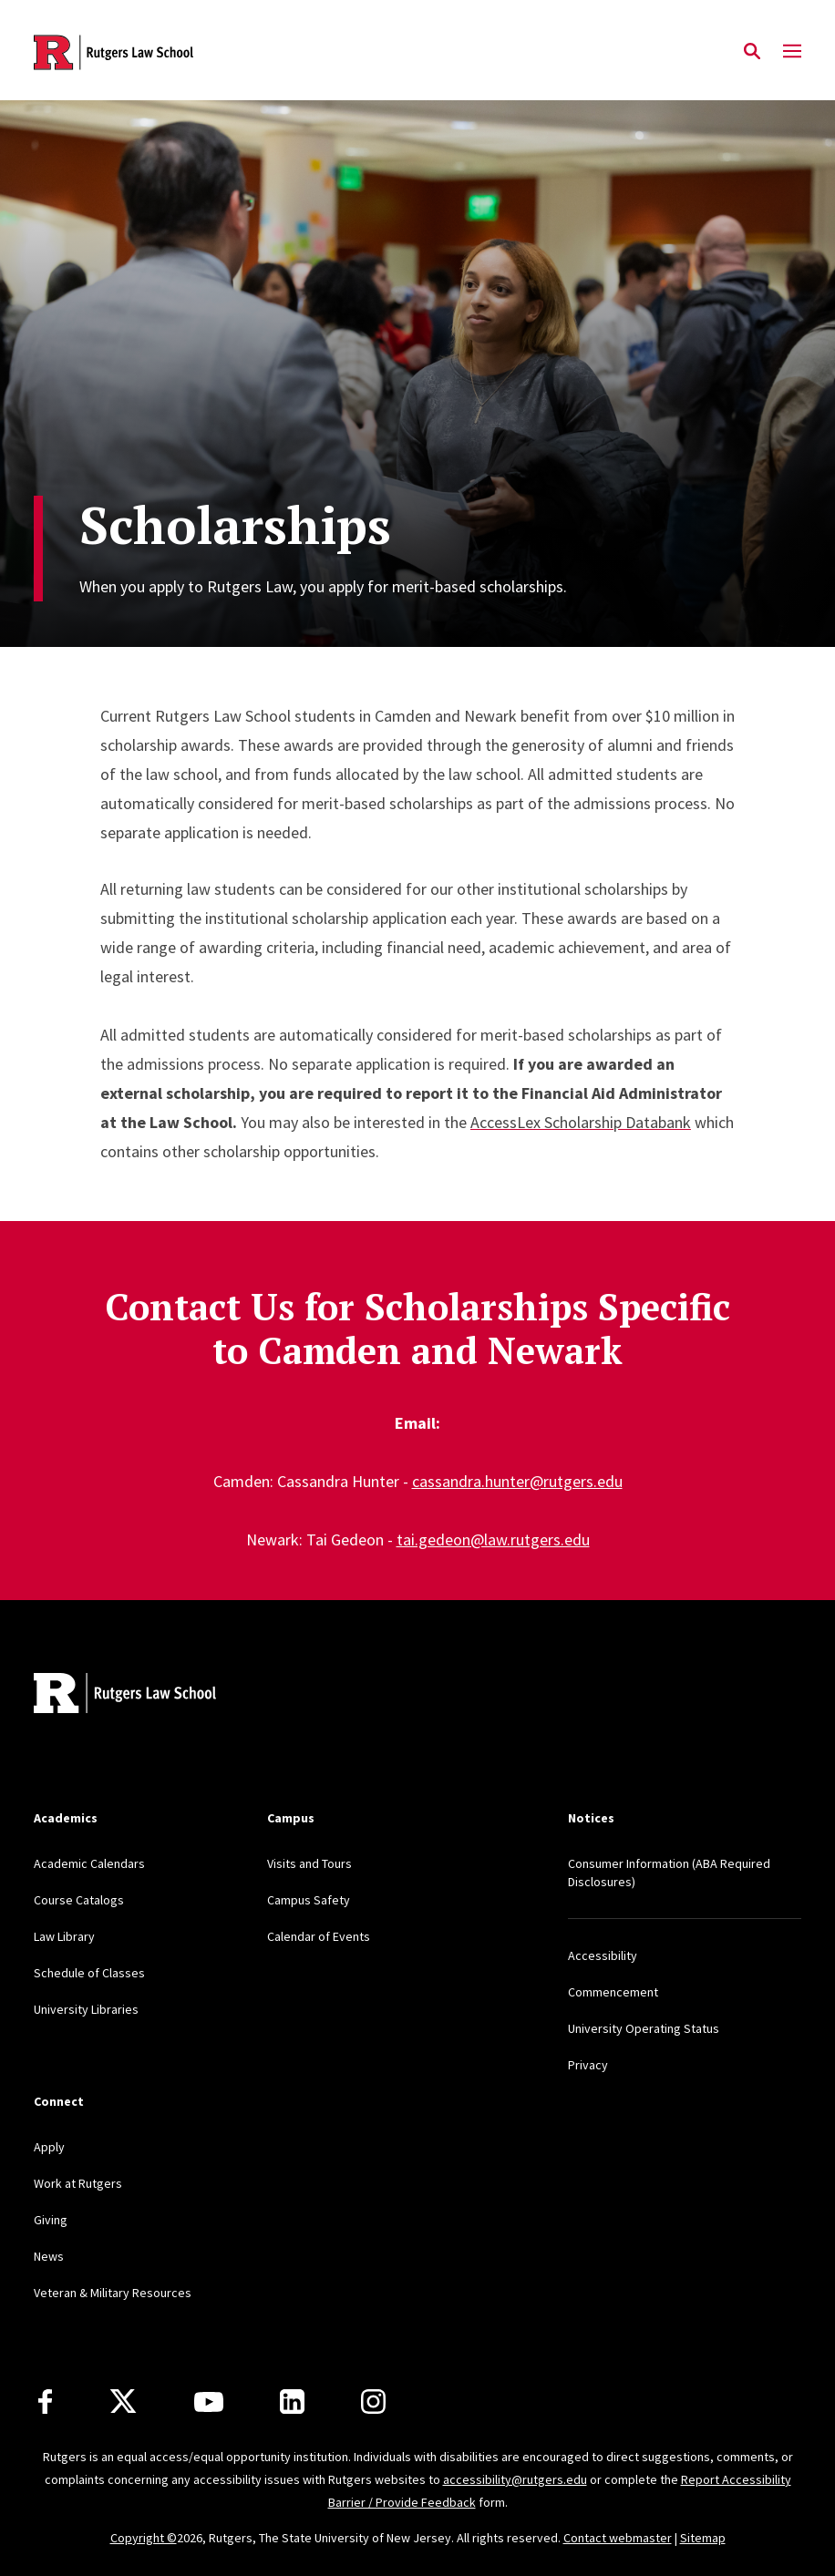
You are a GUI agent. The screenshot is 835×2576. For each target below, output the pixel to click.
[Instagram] (373, 2401)
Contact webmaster (617, 2538)
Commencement (613, 1992)
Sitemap (703, 2538)
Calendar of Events (318, 1936)
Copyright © (143, 2538)
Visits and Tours (309, 1863)
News (49, 2256)
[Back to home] (154, 1695)
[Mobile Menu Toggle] (792, 52)
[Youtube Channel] (208, 2402)
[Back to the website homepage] (113, 52)
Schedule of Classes (89, 1973)
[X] (123, 2401)
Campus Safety (308, 1900)
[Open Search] (752, 52)
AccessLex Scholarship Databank (580, 1122)
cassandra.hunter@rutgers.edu (517, 1481)
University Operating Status (643, 2028)
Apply (49, 2147)
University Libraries (86, 2009)
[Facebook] (45, 2401)
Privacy (588, 2065)
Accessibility (602, 1955)
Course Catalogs (79, 1900)
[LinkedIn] (292, 2401)
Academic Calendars (89, 1863)
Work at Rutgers (78, 2183)
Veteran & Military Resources (112, 2292)
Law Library (64, 1936)
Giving (50, 2220)
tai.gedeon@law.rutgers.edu (493, 1539)
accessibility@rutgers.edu (515, 2479)
